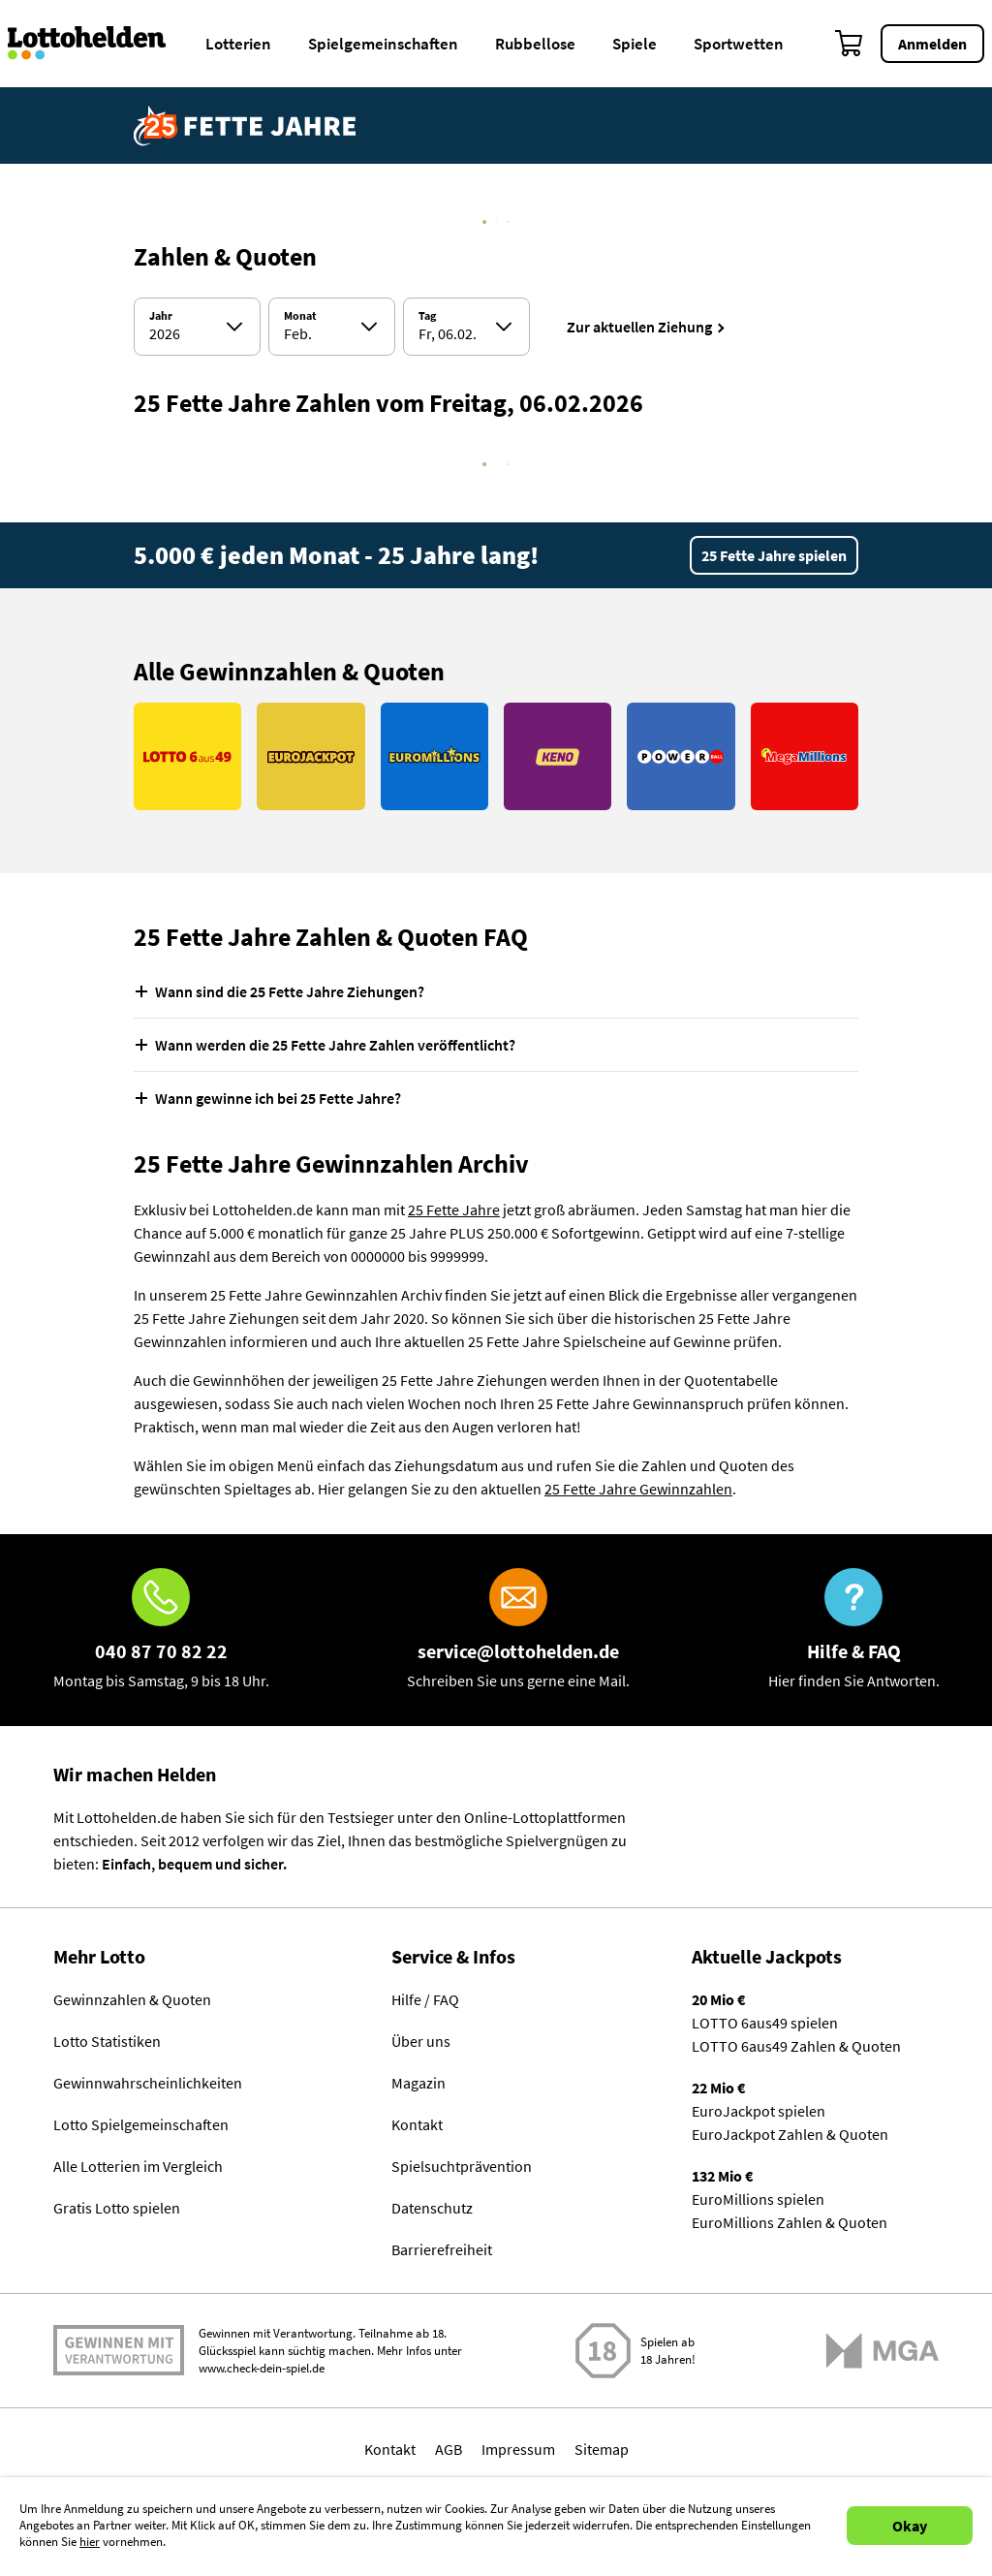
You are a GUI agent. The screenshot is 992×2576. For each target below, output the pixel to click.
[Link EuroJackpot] (310, 756)
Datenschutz (432, 2207)
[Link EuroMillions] (434, 756)
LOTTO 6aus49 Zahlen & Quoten (796, 2046)
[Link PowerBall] (680, 756)
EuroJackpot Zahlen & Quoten (790, 2134)
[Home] (99, 43)
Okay (909, 2525)
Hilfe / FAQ (425, 1999)
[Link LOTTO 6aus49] (187, 756)
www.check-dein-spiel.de (262, 2368)
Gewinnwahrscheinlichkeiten (147, 2082)
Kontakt (417, 2124)
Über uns (420, 2041)
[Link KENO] (557, 756)
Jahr (160, 316)
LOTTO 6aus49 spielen (765, 2022)
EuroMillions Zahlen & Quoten (789, 2222)
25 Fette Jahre (454, 1209)
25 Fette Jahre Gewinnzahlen (638, 1488)
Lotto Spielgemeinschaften (141, 2124)
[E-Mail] (518, 1630)
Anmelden (932, 43)
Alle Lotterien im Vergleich (138, 2166)
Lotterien (238, 43)
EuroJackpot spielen (758, 2110)
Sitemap (601, 2449)
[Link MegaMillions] (804, 756)
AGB (448, 2449)
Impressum (518, 2449)
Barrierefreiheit (441, 2249)
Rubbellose (535, 43)
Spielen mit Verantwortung (118, 2350)
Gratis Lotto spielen (116, 2207)
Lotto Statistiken (107, 2041)
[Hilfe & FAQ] (854, 1630)
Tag (427, 316)
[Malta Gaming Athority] (882, 2351)
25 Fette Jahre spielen (774, 555)
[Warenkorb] (849, 43)
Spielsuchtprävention (461, 2166)
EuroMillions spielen (758, 2199)
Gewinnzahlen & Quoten (132, 1999)
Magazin (418, 2082)
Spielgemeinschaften (383, 43)
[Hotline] (161, 1630)
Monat (300, 316)
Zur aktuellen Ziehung (639, 326)
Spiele (634, 43)
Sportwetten (739, 43)
